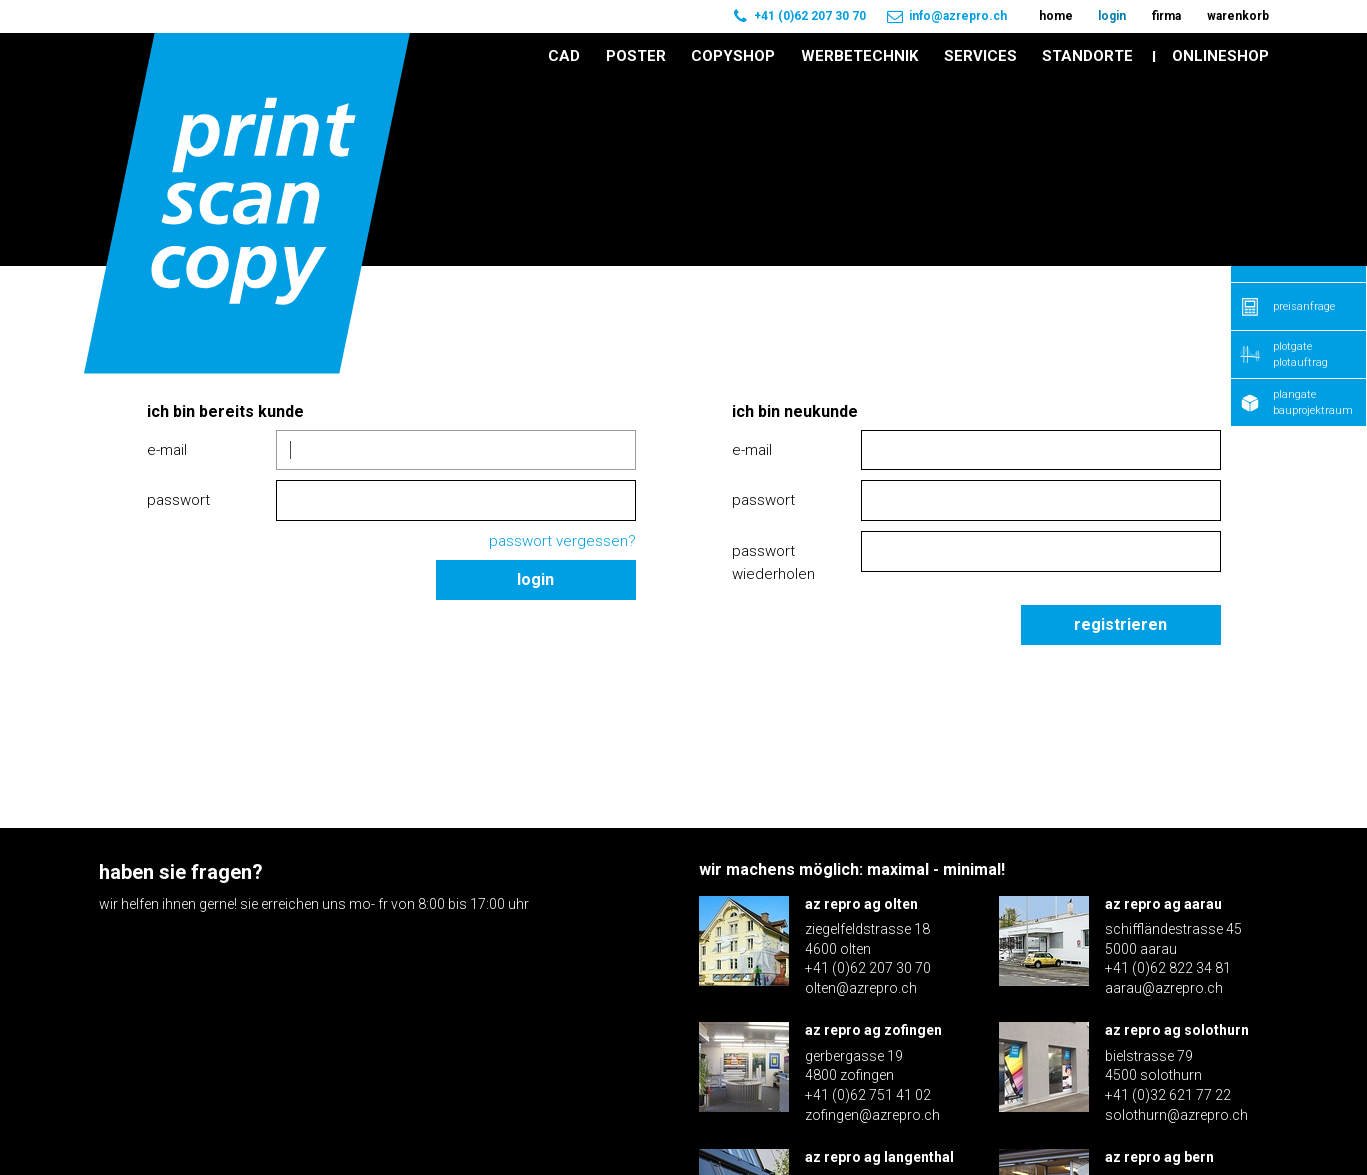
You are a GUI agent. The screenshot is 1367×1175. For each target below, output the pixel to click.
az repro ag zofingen (873, 845)
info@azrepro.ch (958, 16)
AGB (1256, 1124)
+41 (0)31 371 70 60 (1168, 1036)
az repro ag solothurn (1177, 845)
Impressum (1180, 1124)
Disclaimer (1080, 1124)
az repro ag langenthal (879, 972)
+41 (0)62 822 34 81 (1168, 782)
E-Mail (167, 264)
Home (113, 132)
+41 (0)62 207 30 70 (810, 16)
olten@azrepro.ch (861, 802)
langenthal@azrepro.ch (878, 1056)
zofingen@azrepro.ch (872, 929)
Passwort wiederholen (773, 377)
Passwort (178, 315)
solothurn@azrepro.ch (1176, 929)
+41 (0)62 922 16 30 (868, 1036)
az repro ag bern (1159, 972)
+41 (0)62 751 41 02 (868, 909)
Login (535, 394)
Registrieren (1120, 438)
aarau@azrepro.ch (1164, 802)
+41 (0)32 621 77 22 (1168, 909)
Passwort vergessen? (562, 356)
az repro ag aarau (1163, 718)
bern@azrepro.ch (1159, 1056)
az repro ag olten (861, 718)
